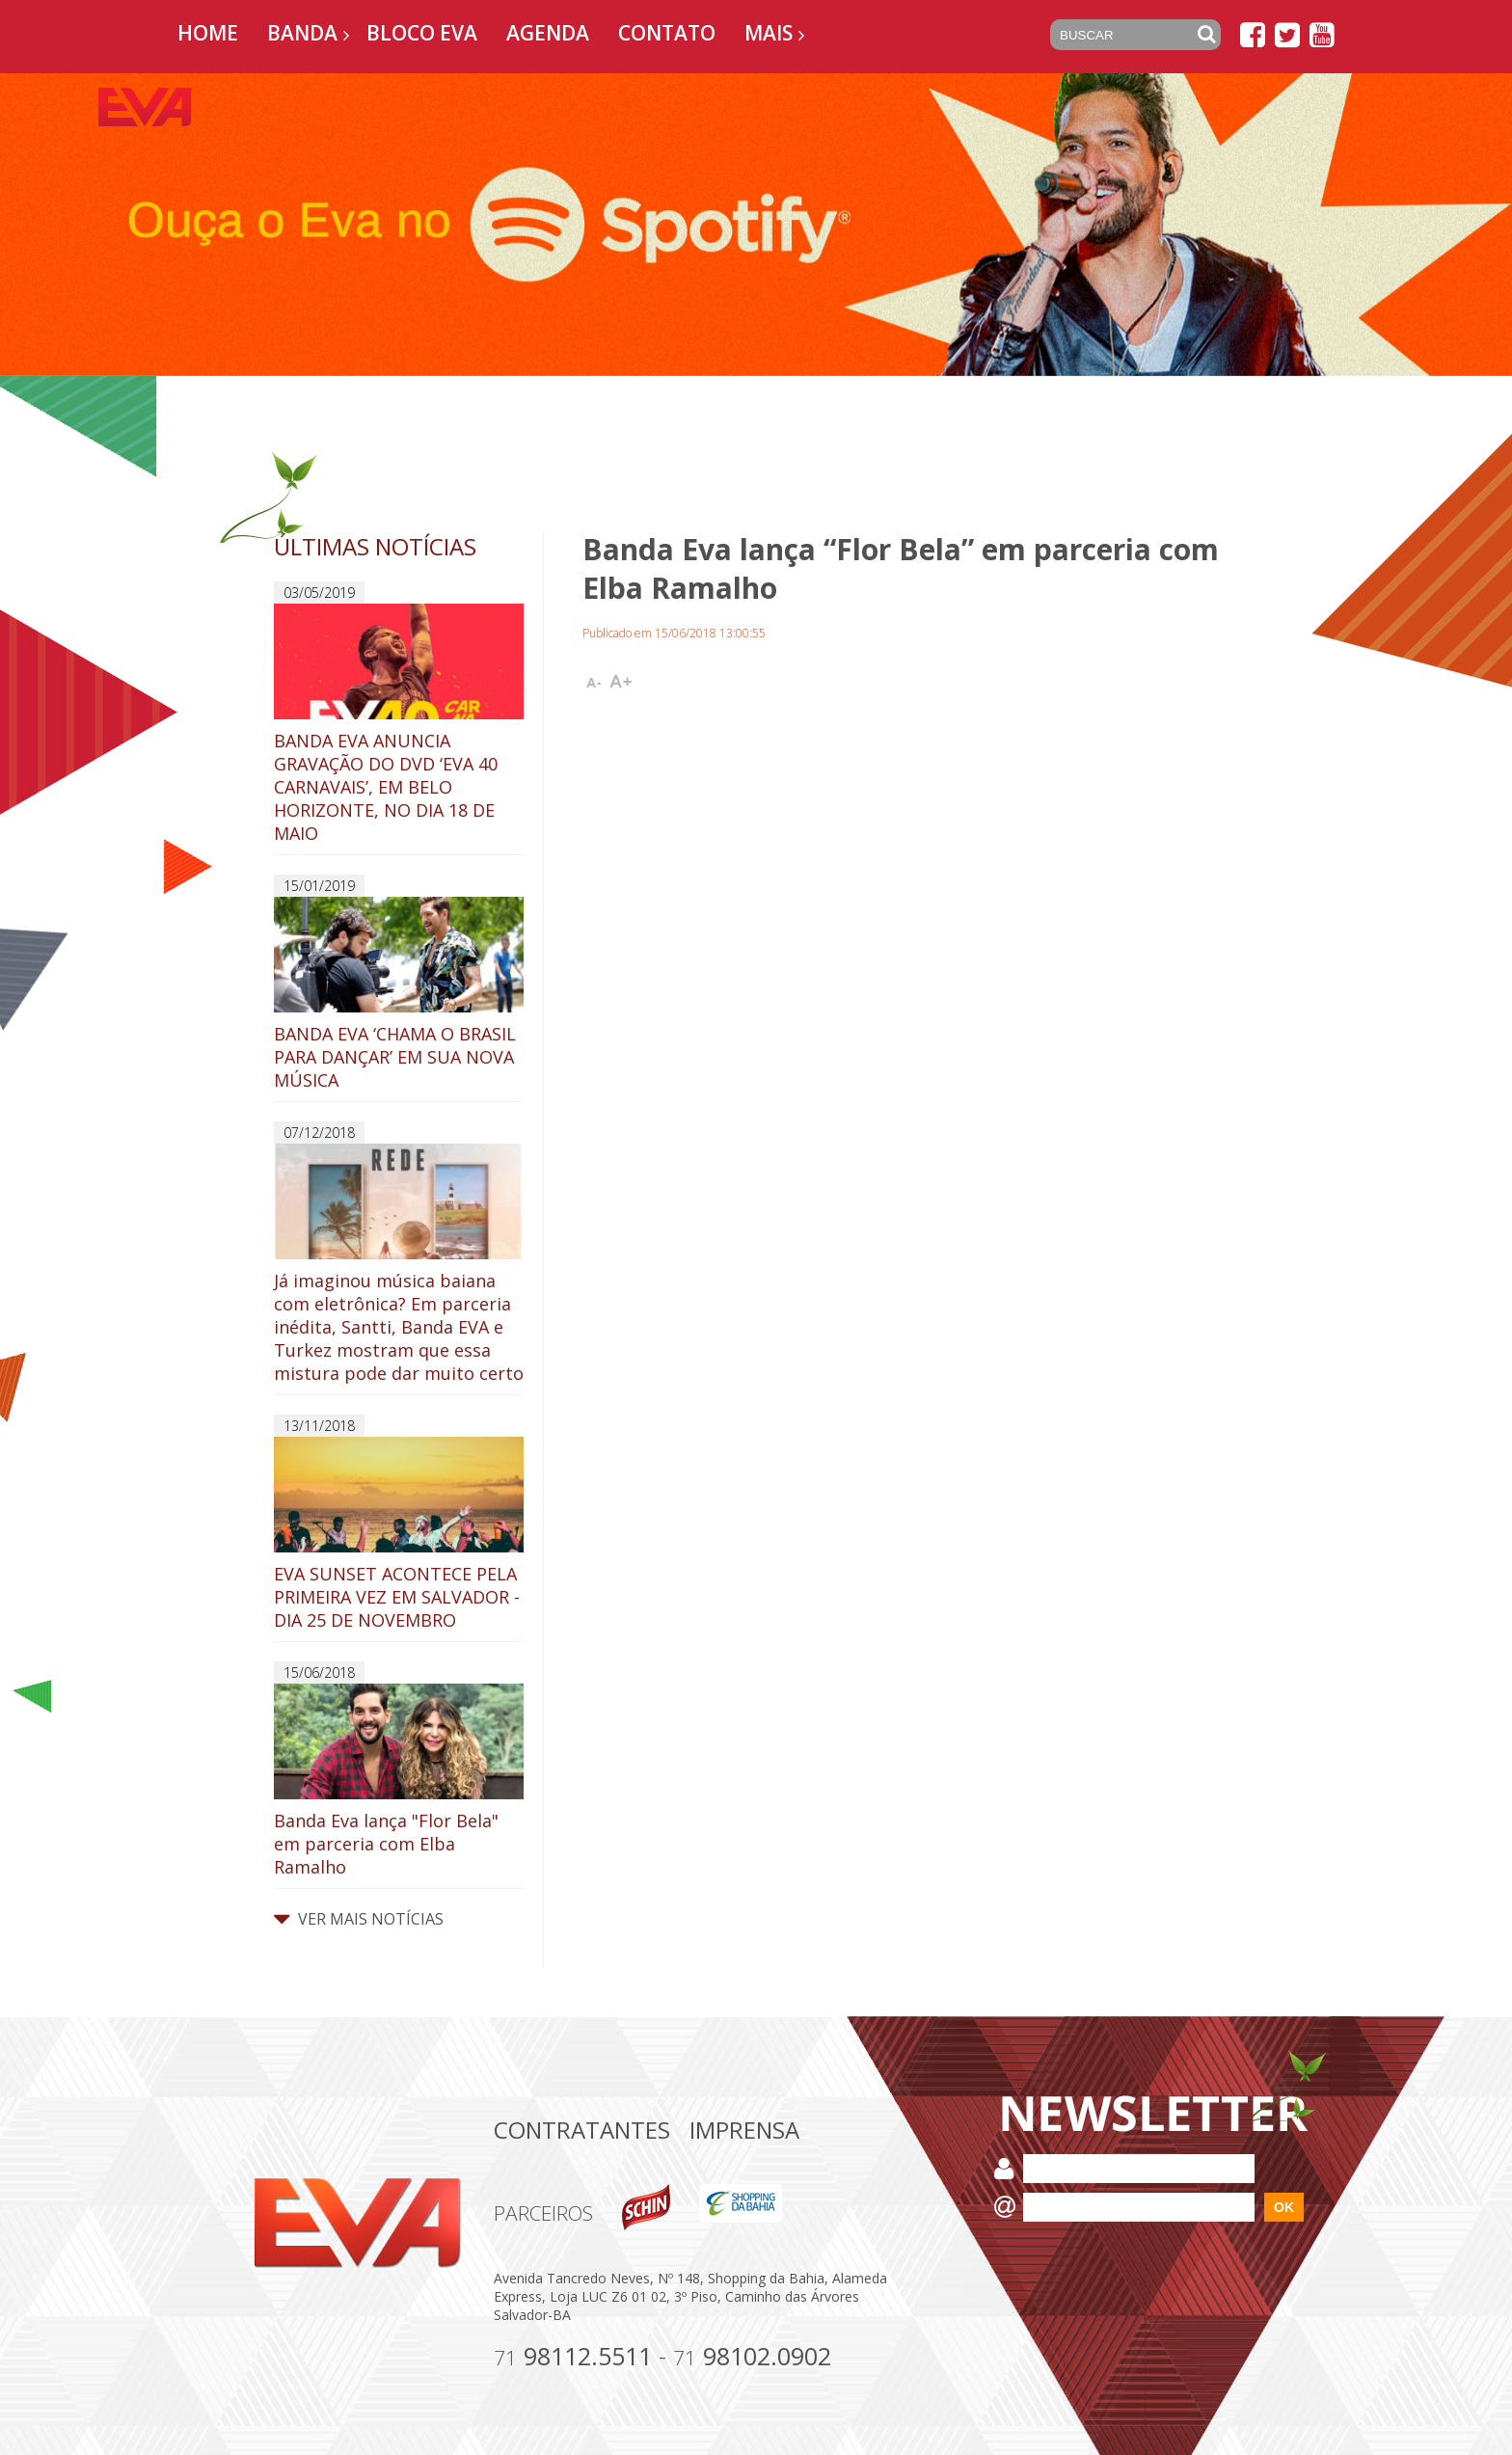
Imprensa (744, 2129)
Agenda (547, 32)
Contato (667, 32)
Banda (302, 32)
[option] (756, 224)
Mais (768, 32)
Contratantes (582, 2129)
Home (207, 32)
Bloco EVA (421, 32)
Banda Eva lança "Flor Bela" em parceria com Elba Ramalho (399, 1781)
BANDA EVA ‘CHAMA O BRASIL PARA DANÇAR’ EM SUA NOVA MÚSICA (399, 994)
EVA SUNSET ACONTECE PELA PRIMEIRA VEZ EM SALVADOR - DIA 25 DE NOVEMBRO (399, 1534)
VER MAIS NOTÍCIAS (359, 1918)
